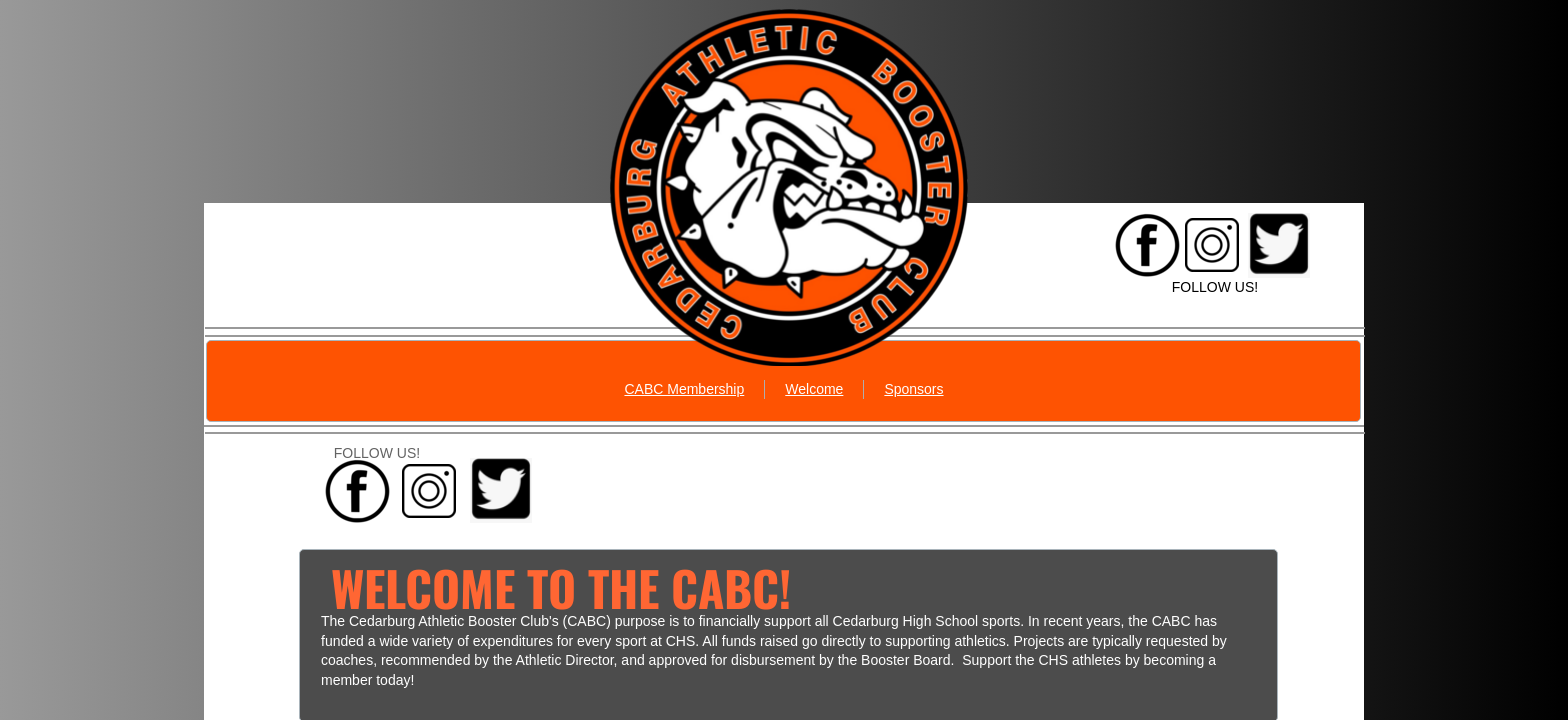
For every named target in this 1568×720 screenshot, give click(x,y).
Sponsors (913, 389)
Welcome (814, 389)
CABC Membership (684, 389)
